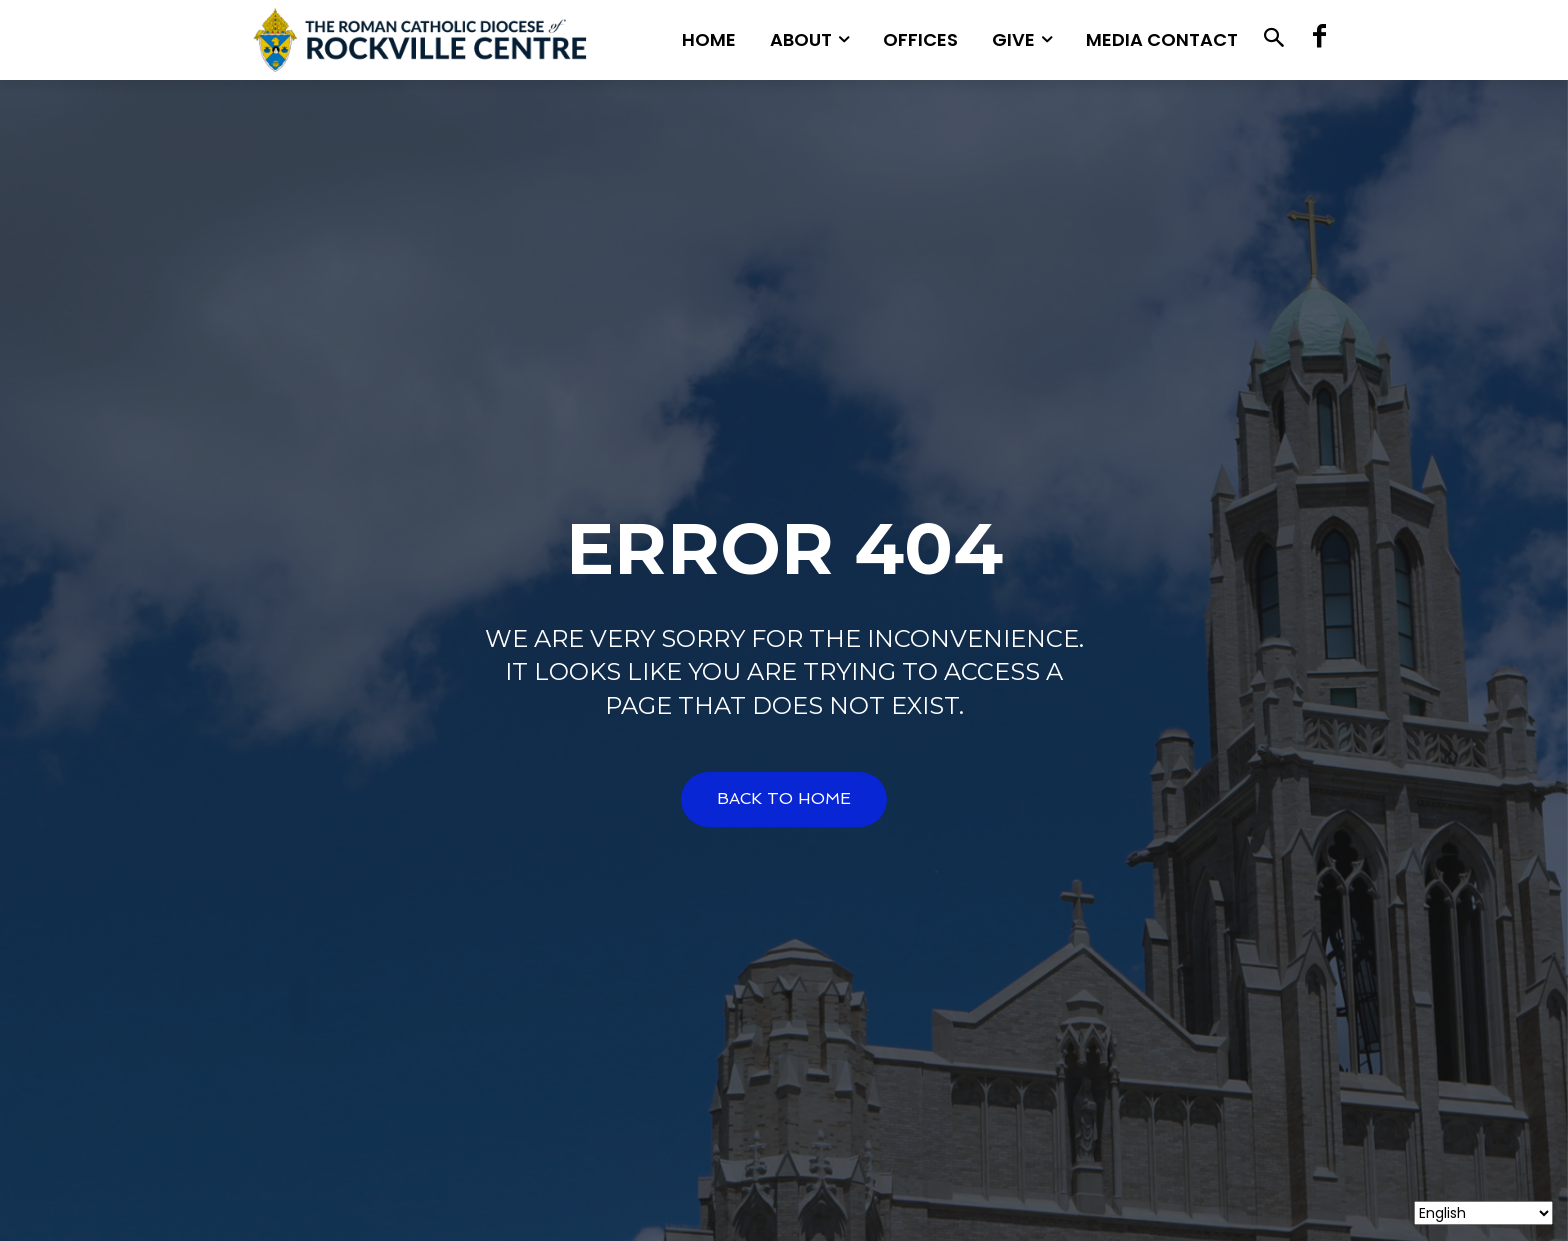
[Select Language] (1483, 1213)
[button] (1273, 40)
